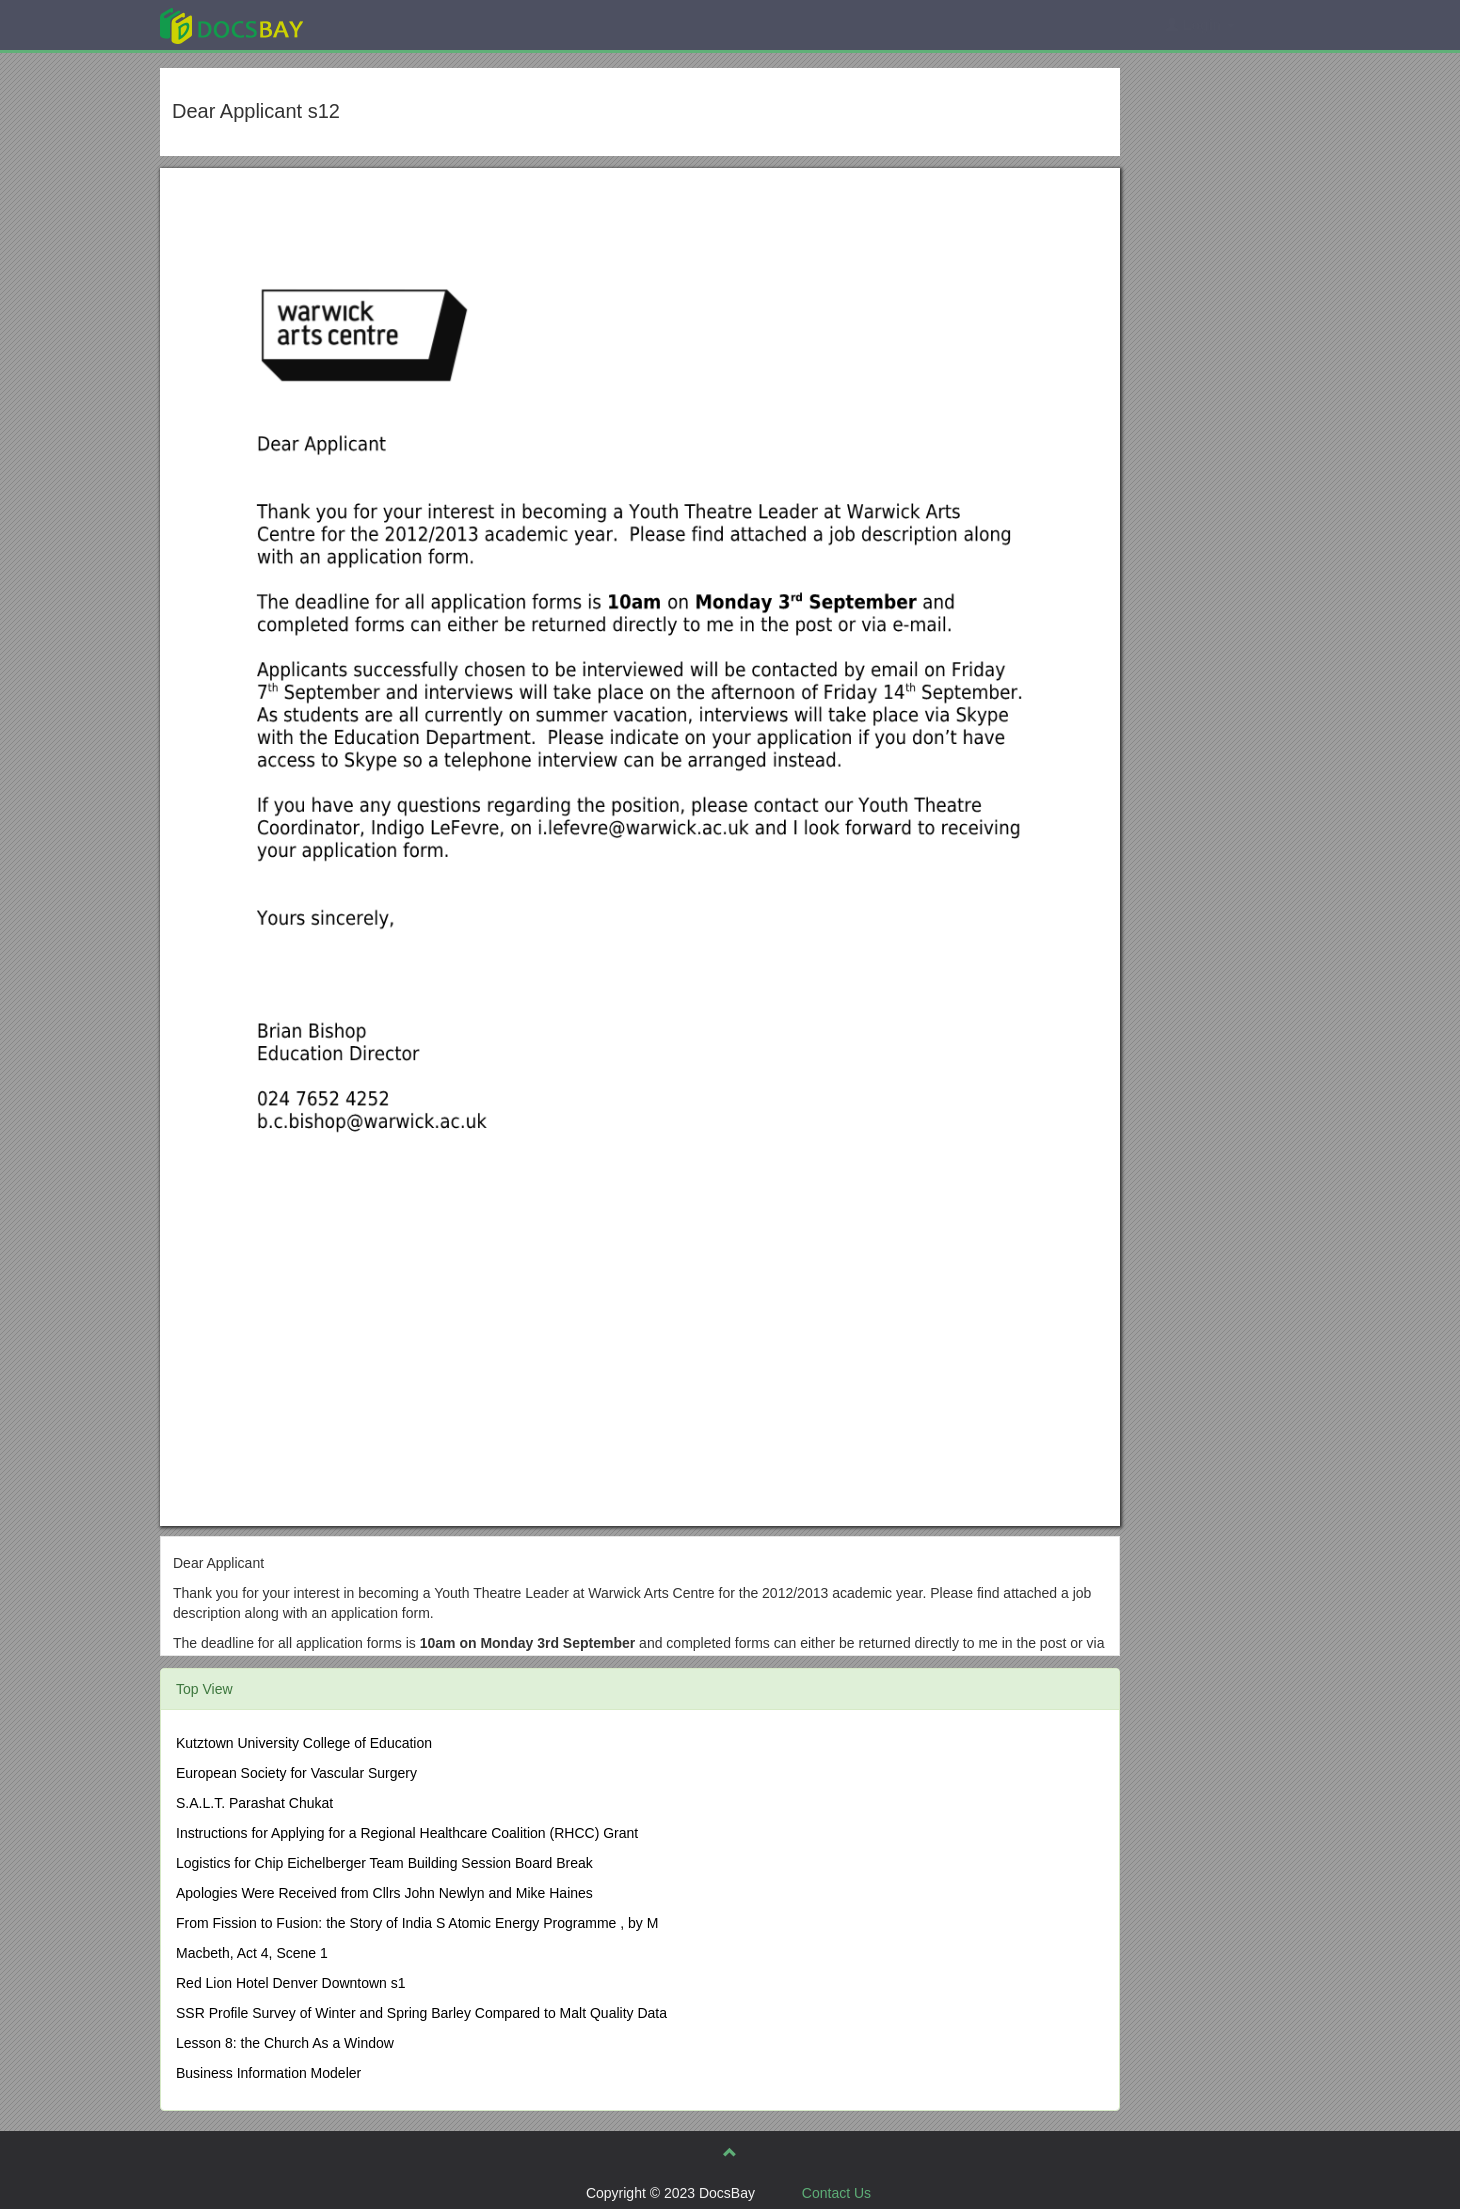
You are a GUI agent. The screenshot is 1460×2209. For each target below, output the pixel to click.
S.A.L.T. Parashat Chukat (254, 1803)
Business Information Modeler (268, 2073)
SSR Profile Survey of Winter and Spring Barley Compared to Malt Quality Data (421, 2013)
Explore (381, 24)
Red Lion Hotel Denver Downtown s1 (291, 1983)
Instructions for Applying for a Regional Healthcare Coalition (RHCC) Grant (407, 1833)
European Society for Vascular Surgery (296, 1773)
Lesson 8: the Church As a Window (285, 2043)
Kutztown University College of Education (304, 1743)
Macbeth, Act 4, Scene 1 (252, 1953)
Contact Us (836, 2193)
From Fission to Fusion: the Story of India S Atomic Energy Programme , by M (417, 1923)
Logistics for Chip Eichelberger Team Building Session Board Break (384, 1863)
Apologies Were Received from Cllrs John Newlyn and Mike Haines (384, 1893)
